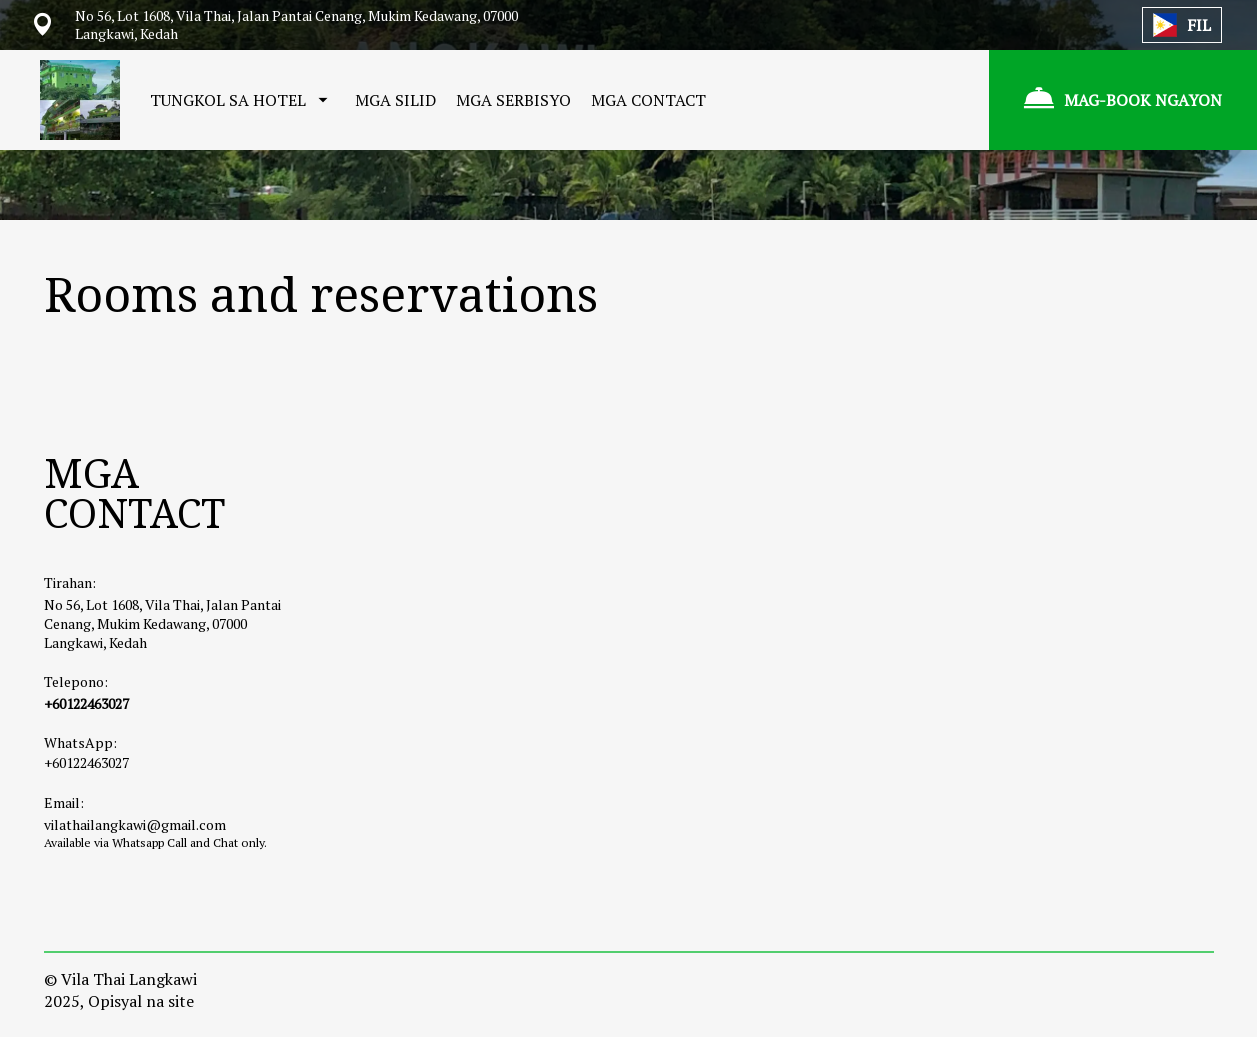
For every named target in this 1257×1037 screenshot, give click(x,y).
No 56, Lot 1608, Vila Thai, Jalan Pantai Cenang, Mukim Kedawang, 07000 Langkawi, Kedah (162, 623)
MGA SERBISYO (513, 100)
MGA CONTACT (648, 100)
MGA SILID (395, 100)
